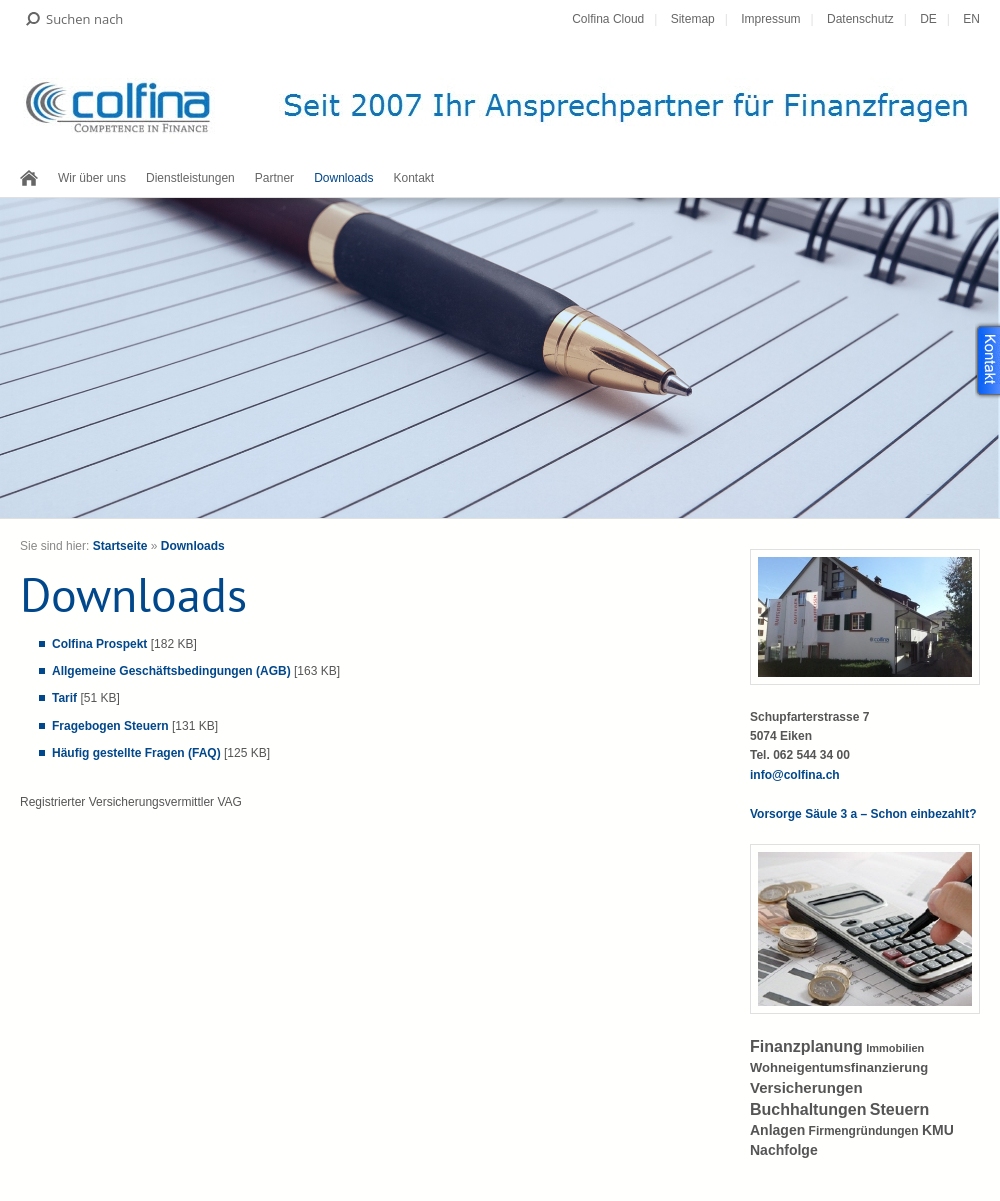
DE (928, 19)
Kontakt (414, 178)
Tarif (64, 698)
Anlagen (777, 1130)
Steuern (900, 1109)
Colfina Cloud (608, 19)
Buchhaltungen (808, 1109)
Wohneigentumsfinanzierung (839, 1067)
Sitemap (693, 19)
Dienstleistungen (190, 178)
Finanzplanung (806, 1046)
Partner (274, 178)
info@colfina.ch (795, 775)
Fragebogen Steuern (110, 726)
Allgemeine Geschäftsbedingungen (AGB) (171, 671)
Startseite (120, 546)
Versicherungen (806, 1087)
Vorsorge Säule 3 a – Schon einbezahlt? (863, 814)
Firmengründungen (864, 1131)
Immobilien (895, 1048)
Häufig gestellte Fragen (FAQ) (136, 753)
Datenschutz (860, 19)
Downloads (343, 178)
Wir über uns (92, 178)
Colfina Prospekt (99, 644)
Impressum (770, 19)
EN (971, 19)
